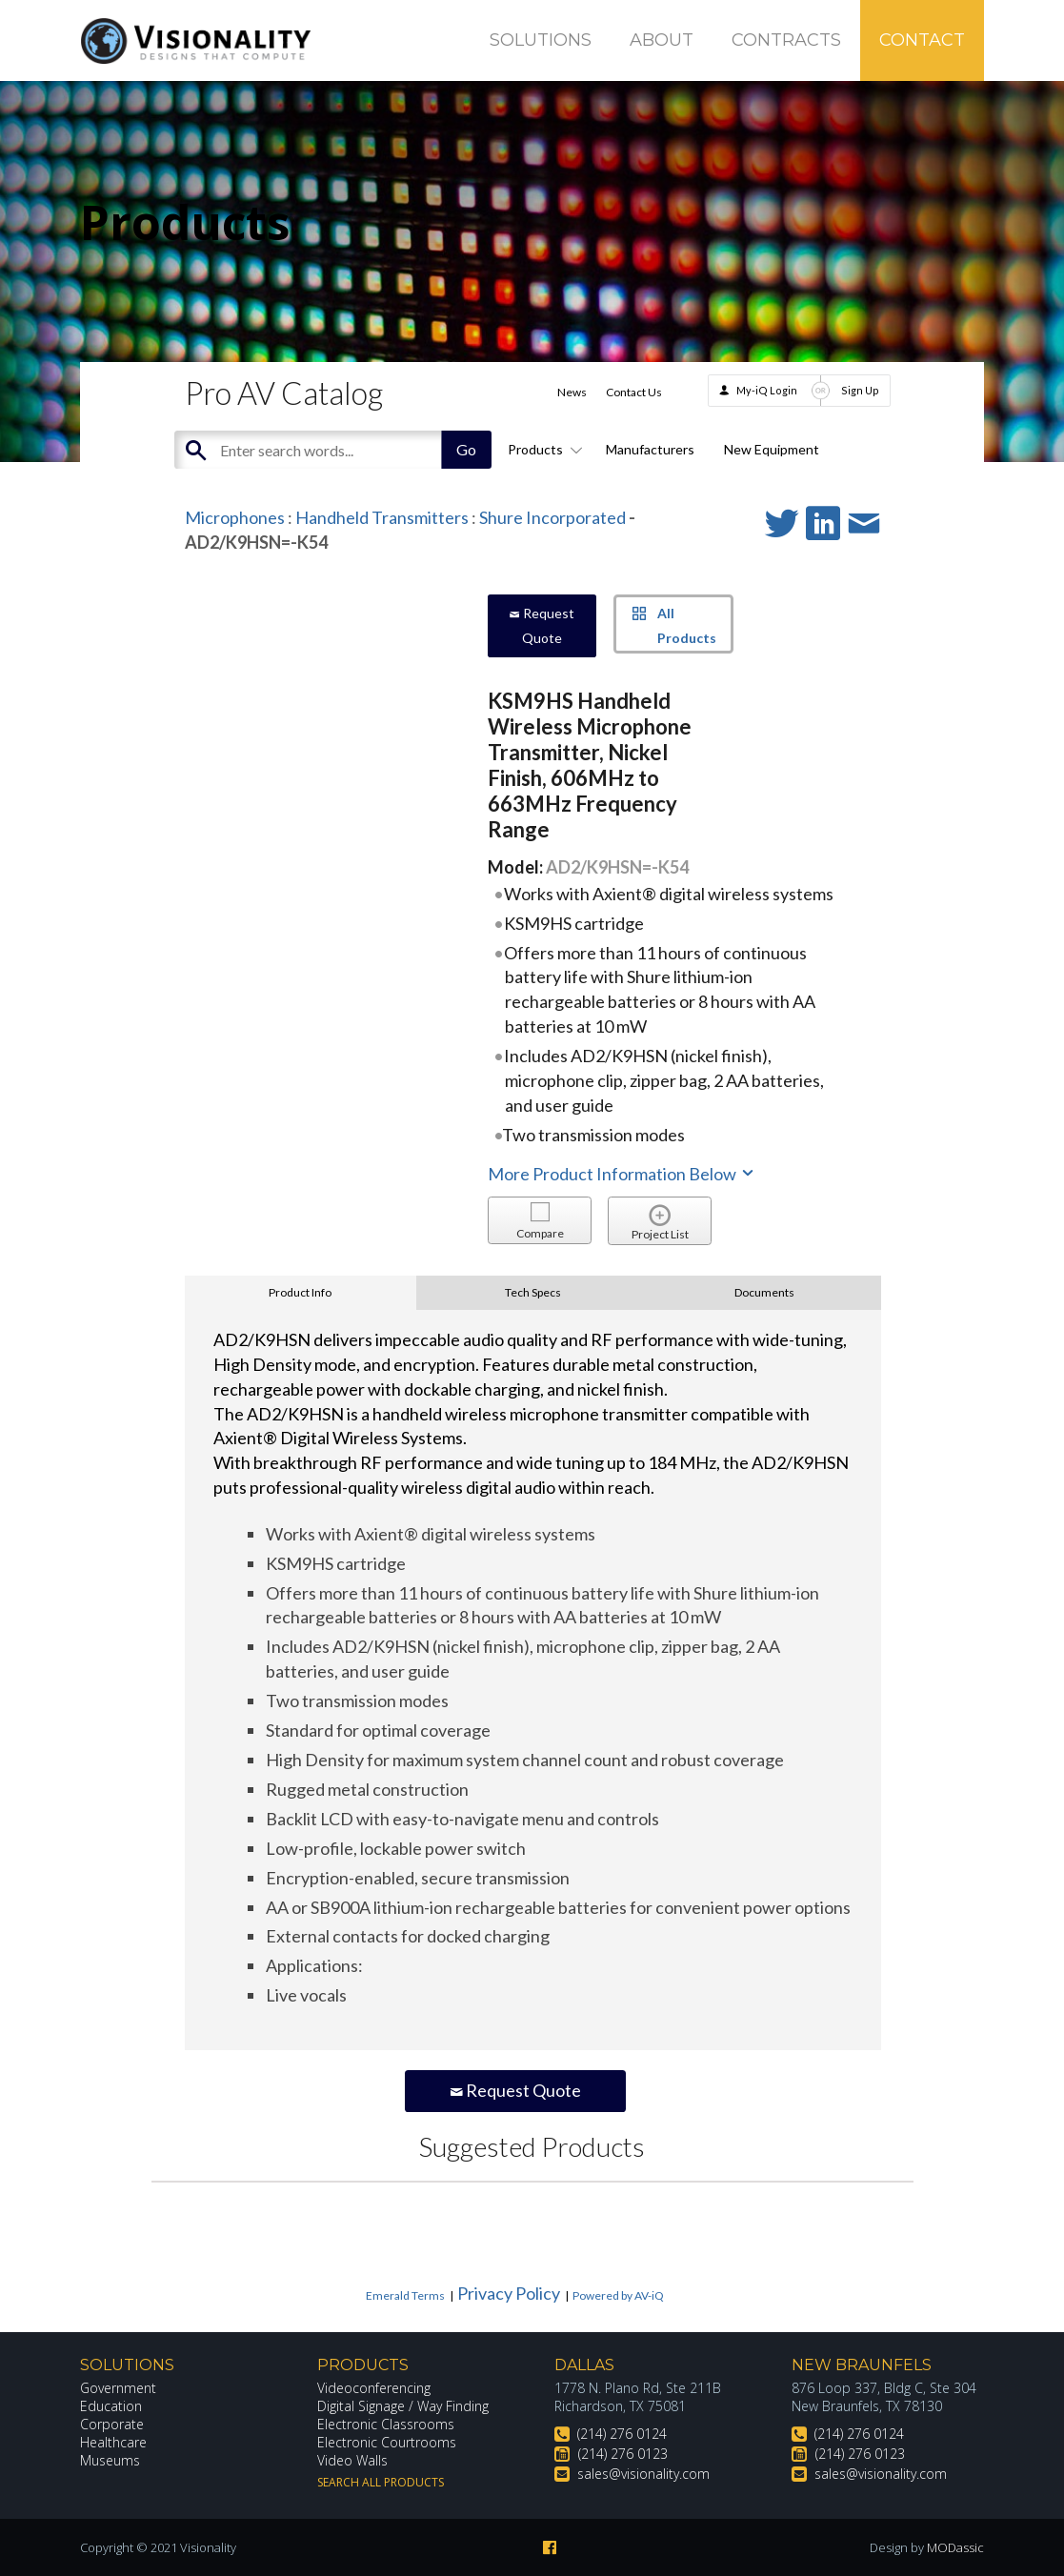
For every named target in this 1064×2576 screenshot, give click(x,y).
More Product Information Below (622, 1173)
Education (111, 2406)
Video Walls (352, 2460)
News (572, 392)
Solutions (541, 40)
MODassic (955, 2547)
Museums (110, 2460)
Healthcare (113, 2442)
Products (542, 449)
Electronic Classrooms (385, 2424)
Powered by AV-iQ (618, 2295)
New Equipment (771, 449)
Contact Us (634, 392)
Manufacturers (650, 449)
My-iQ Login (766, 390)
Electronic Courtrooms (386, 2442)
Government (118, 2388)
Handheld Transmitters (382, 517)
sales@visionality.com (643, 2474)
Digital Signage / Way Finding (403, 2406)
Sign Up (860, 390)
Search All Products (380, 2482)
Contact (922, 40)
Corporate (112, 2424)
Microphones (235, 517)
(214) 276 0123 (623, 2454)
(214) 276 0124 (622, 2434)
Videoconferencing (374, 2388)
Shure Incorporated (552, 517)
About (661, 40)
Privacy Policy (508, 2293)
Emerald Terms (405, 2295)
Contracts (786, 40)
